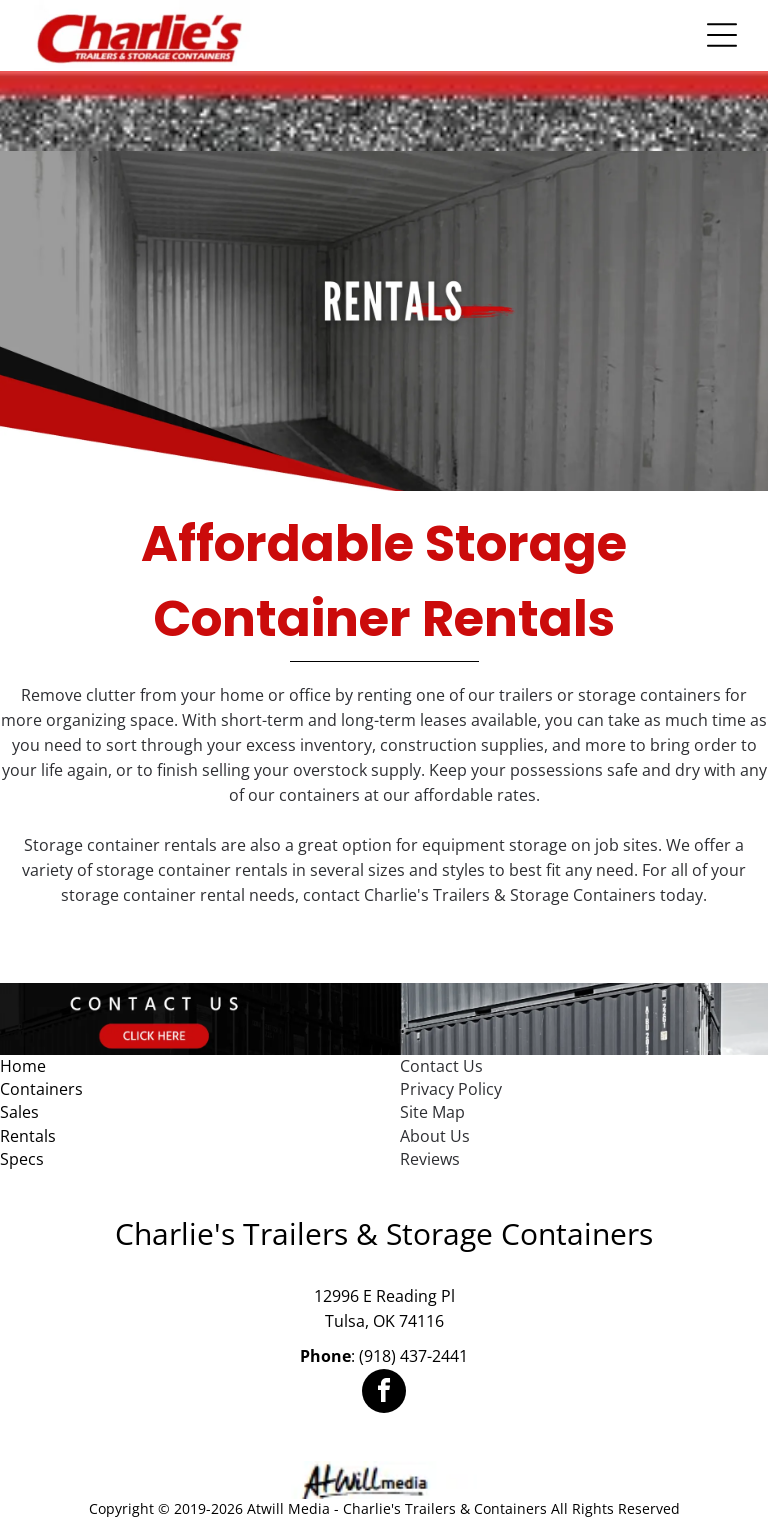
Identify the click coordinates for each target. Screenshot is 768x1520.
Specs (22, 1159)
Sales (19, 1112)
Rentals (28, 1136)
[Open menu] (722, 35)
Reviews (430, 1159)
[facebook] (384, 1393)
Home (23, 1066)
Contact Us (441, 1066)
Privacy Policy (451, 1089)
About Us (435, 1136)
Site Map (432, 1112)
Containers (41, 1089)
